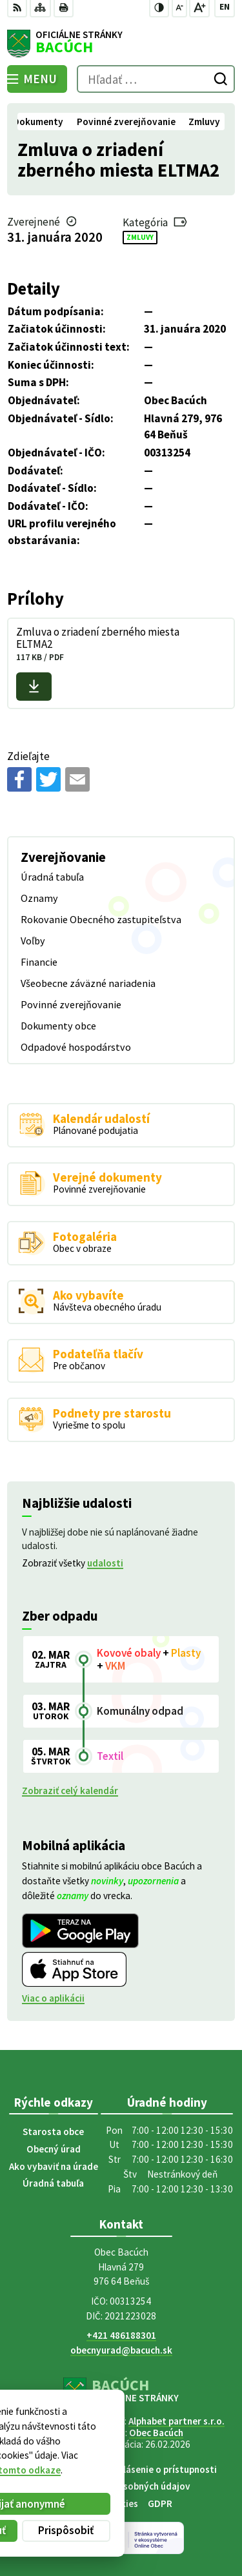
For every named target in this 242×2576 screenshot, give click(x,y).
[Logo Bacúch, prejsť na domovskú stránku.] (120, 44)
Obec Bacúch (156, 2432)
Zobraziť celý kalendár (70, 1790)
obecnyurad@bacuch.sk (121, 2350)
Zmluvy (140, 237)
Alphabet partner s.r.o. (176, 2421)
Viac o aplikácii (53, 1998)
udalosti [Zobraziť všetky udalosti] (105, 1563)
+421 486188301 (121, 2335)
